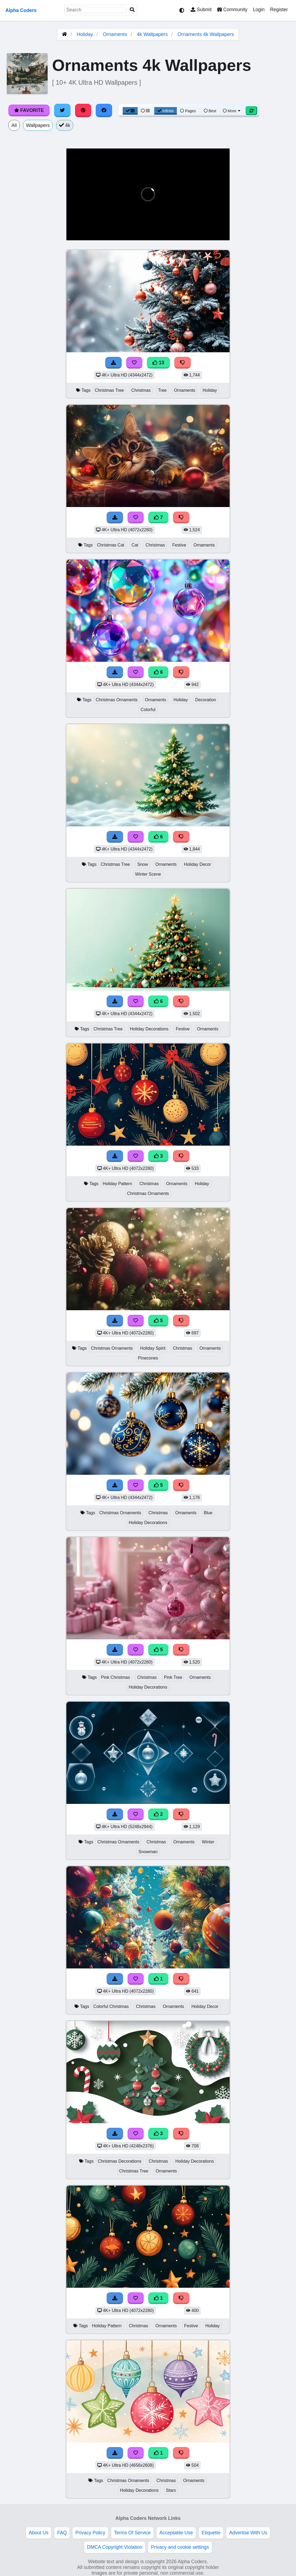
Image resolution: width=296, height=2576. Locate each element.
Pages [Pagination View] (188, 111)
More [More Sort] (232, 111)
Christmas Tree (109, 390)
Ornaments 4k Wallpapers (206, 34)
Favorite (29, 110)
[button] (75, 233)
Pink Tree (173, 1677)
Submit (201, 9)
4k (64, 125)
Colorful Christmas (111, 2006)
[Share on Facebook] (104, 110)
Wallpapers (38, 125)
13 (158, 362)
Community (232, 9)
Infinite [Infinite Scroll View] (166, 111)
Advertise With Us (248, 2532)
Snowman (148, 1851)
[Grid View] (130, 111)
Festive (179, 545)
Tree (162, 390)
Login (258, 9)
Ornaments (115, 34)
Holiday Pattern (117, 1183)
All (14, 125)
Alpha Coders (20, 10)
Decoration (205, 699)
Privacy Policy (90, 2532)
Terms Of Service (132, 2532)
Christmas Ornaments (117, 699)
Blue (208, 1512)
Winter (208, 1842)
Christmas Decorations (119, 2161)
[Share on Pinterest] (83, 110)
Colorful (148, 709)
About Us (38, 2532)
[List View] (145, 111)
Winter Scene (148, 874)
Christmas (141, 390)
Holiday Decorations (149, 1029)
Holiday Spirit (152, 1348)
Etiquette (211, 2532)
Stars (171, 2490)
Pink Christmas (115, 1677)
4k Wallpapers (152, 34)
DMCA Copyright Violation (114, 2547)
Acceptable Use (176, 2532)
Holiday (85, 34)
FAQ (62, 2532)
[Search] (132, 10)
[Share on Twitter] (62, 110)
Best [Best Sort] (210, 111)
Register (279, 9)
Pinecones (148, 1358)
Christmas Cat (110, 545)
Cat (135, 545)
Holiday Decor (197, 864)
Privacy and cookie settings (180, 2547)
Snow (142, 864)
